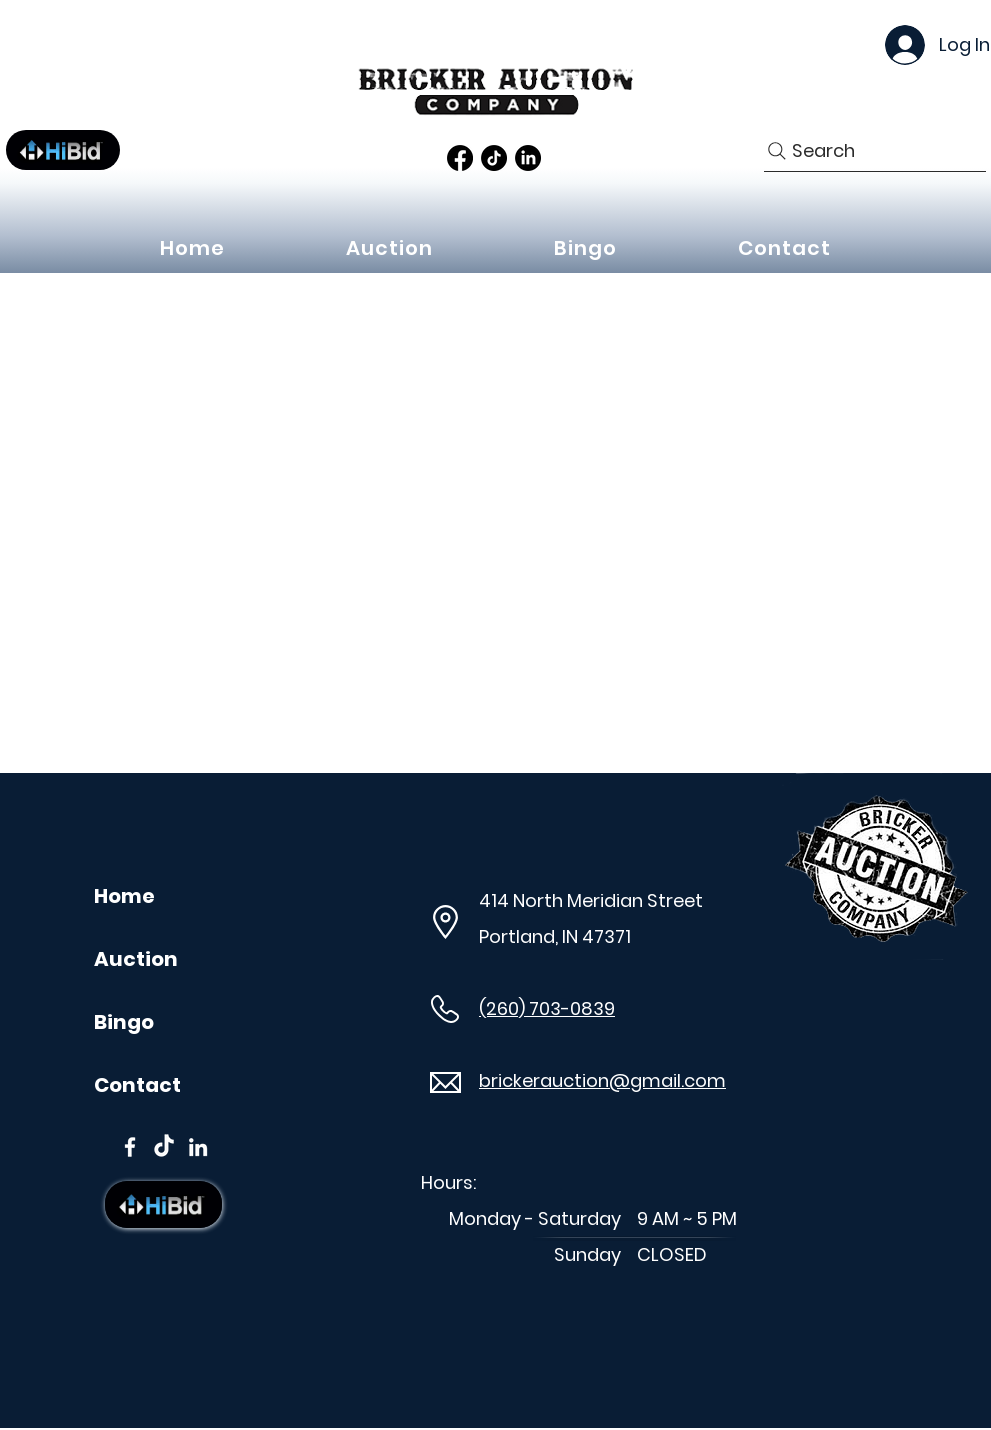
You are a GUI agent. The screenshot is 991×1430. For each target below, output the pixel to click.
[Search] (875, 151)
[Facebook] (460, 158)
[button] (390, 248)
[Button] (63, 150)
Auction (136, 959)
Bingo (124, 1022)
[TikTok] (494, 158)
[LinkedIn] (528, 158)
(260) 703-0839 (547, 1008)
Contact (137, 1085)
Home (124, 896)
